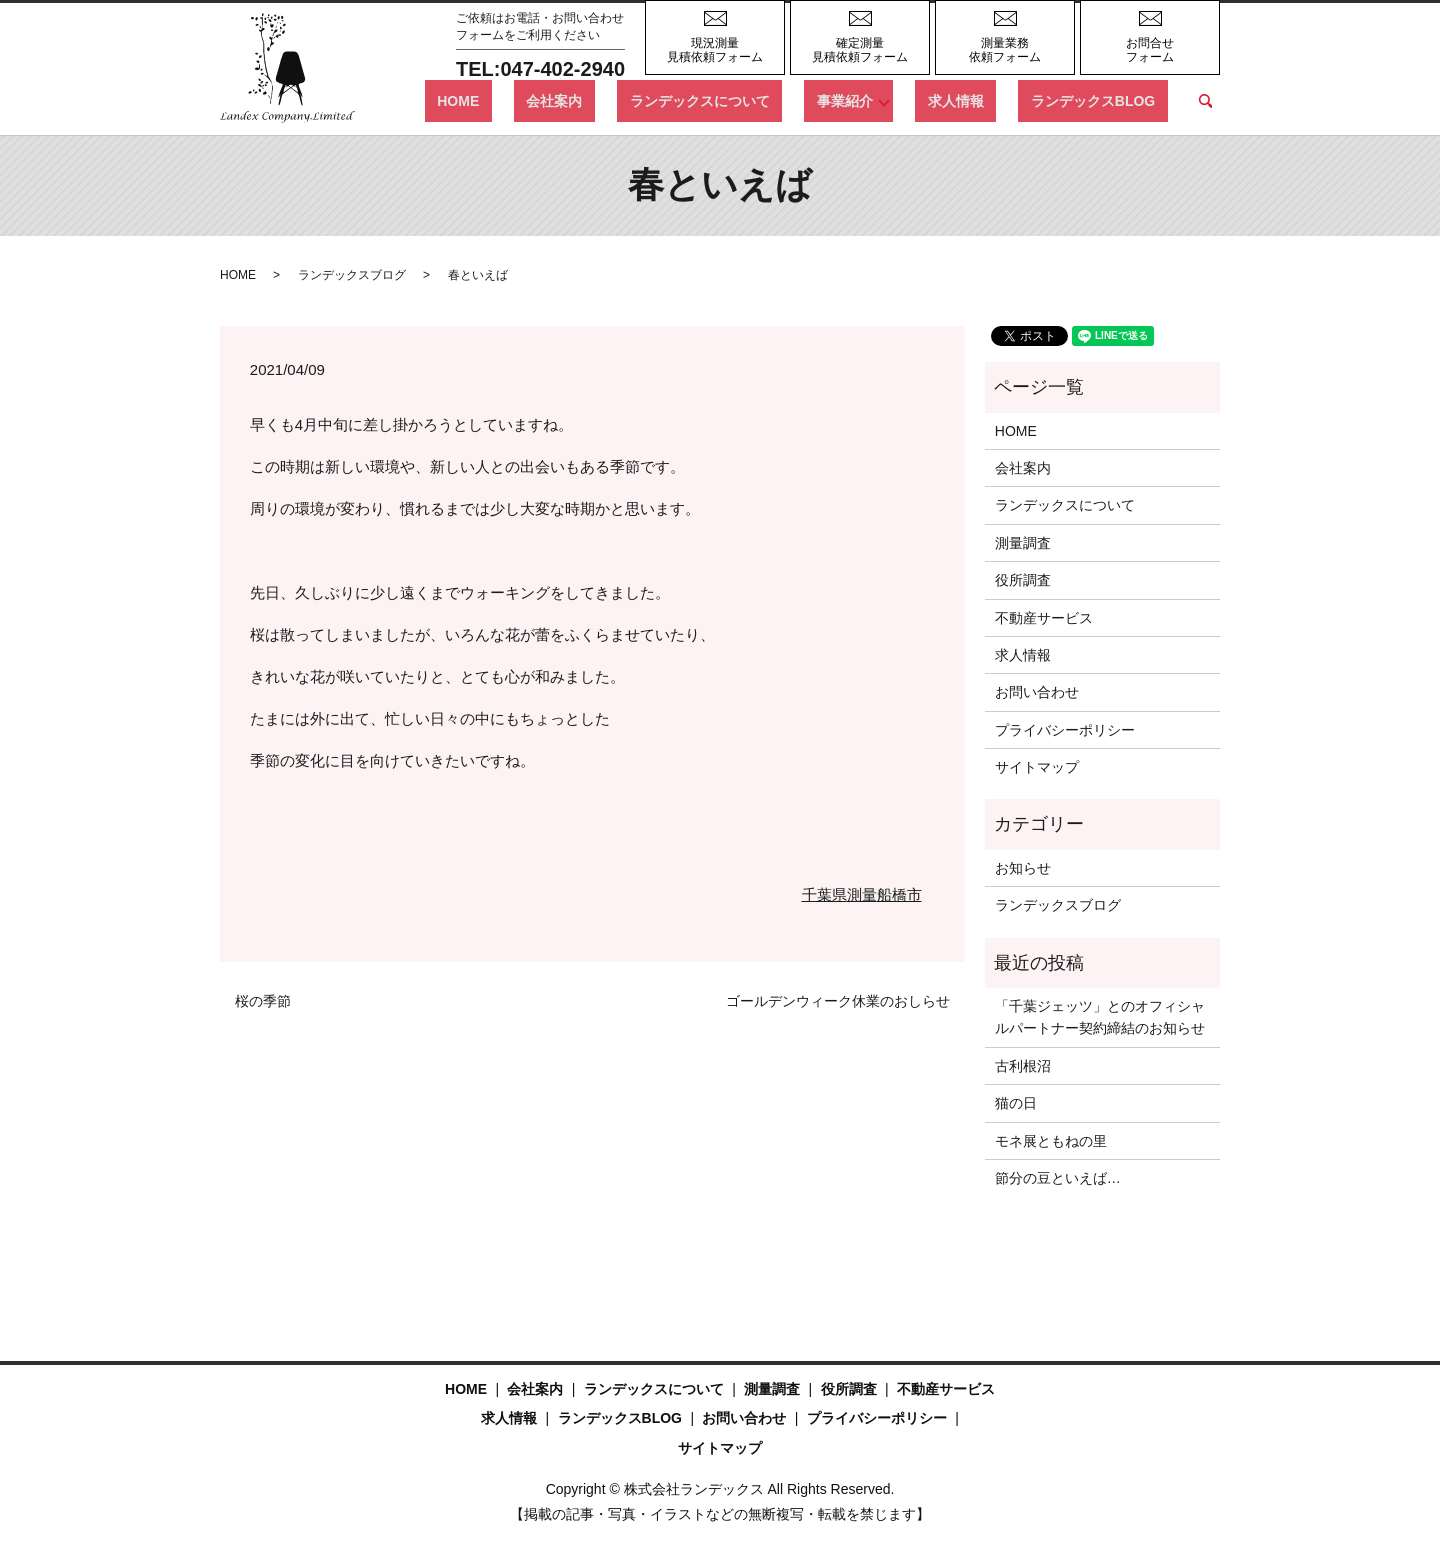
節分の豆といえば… (1058, 1178)
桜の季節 (263, 1001)
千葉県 (824, 894)
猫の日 (1016, 1103)
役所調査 (1023, 580)
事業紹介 (894, 100)
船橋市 (899, 894)
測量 (862, 894)
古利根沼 (1023, 1066)
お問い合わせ (1037, 692)
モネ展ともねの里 (1051, 1141)
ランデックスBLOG (1105, 100)
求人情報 (993, 100)
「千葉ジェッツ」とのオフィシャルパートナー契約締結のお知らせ (1100, 1017)
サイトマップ (1037, 767)
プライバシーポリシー (1065, 730)
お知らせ (1023, 868)
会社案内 (654, 100)
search (1205, 101)
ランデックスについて (774, 100)
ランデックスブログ (352, 275)
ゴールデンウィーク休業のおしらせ (838, 1001)
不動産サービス (1044, 618)
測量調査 (1023, 543)
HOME (582, 100)
